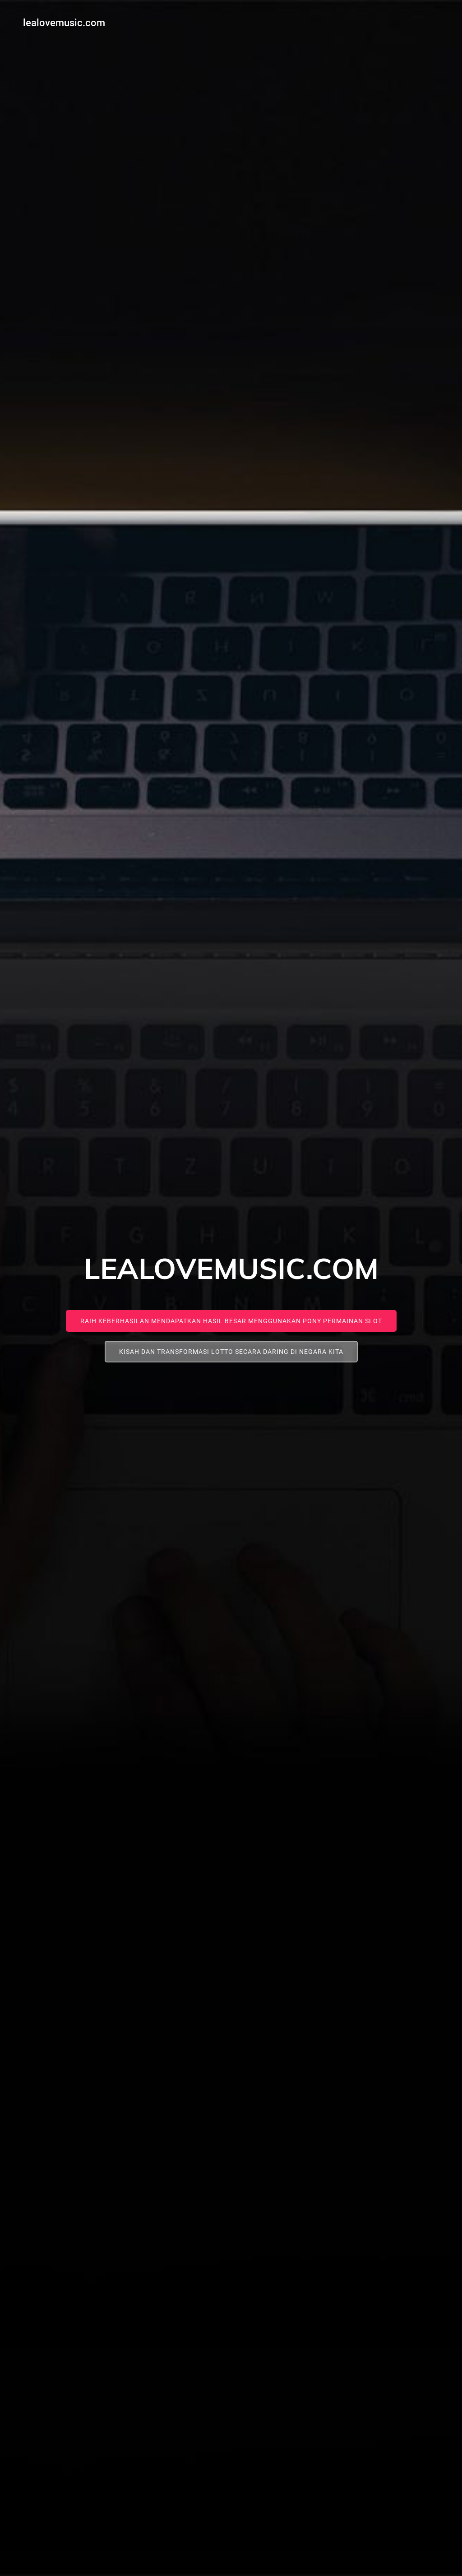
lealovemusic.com (62, 20)
